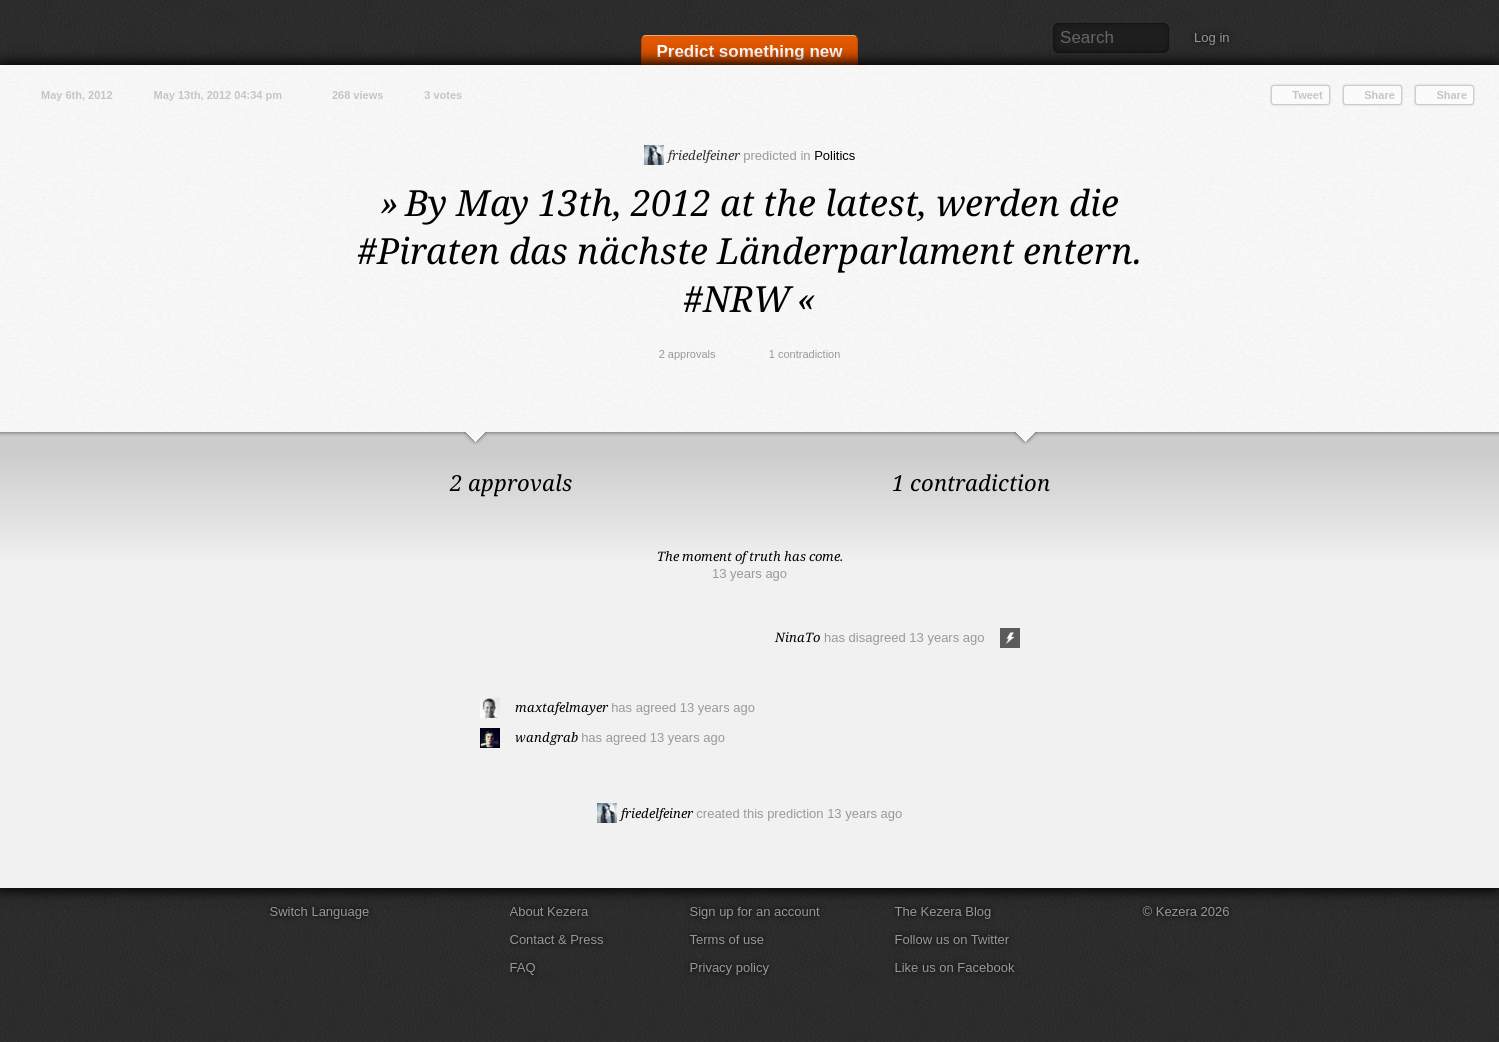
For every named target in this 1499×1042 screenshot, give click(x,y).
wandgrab (546, 737)
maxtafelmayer (561, 707)
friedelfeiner (692, 155)
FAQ (523, 967)
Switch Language (320, 911)
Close (1479, 452)
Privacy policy (729, 967)
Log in (1211, 37)
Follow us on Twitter (952, 939)
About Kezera (549, 911)
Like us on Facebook (955, 967)
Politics (834, 155)
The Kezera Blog (943, 911)
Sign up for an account (755, 911)
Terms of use (727, 939)
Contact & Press (557, 939)
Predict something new (749, 51)
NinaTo (797, 637)
